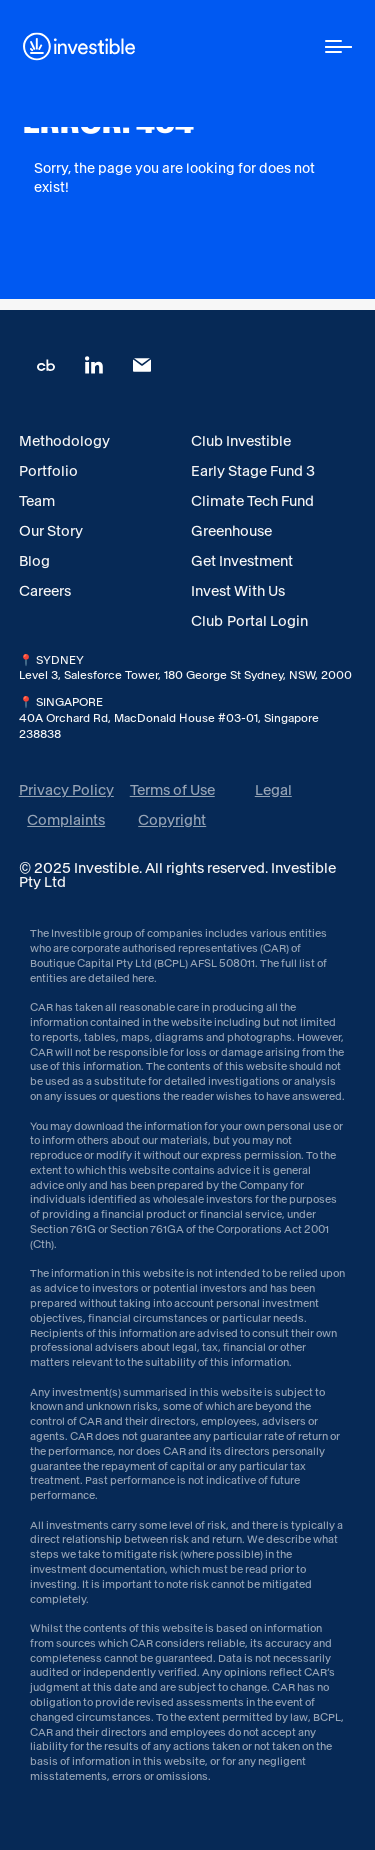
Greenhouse (231, 531)
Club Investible (241, 441)
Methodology (64, 441)
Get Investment (242, 561)
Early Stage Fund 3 (253, 471)
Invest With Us (238, 591)
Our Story (51, 531)
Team (37, 501)
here (143, 978)
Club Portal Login (249, 621)
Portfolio (48, 471)
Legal (273, 790)
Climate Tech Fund (252, 501)
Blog (34, 561)
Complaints (66, 820)
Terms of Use (172, 790)
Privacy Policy (66, 790)
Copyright (172, 820)
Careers (45, 591)
